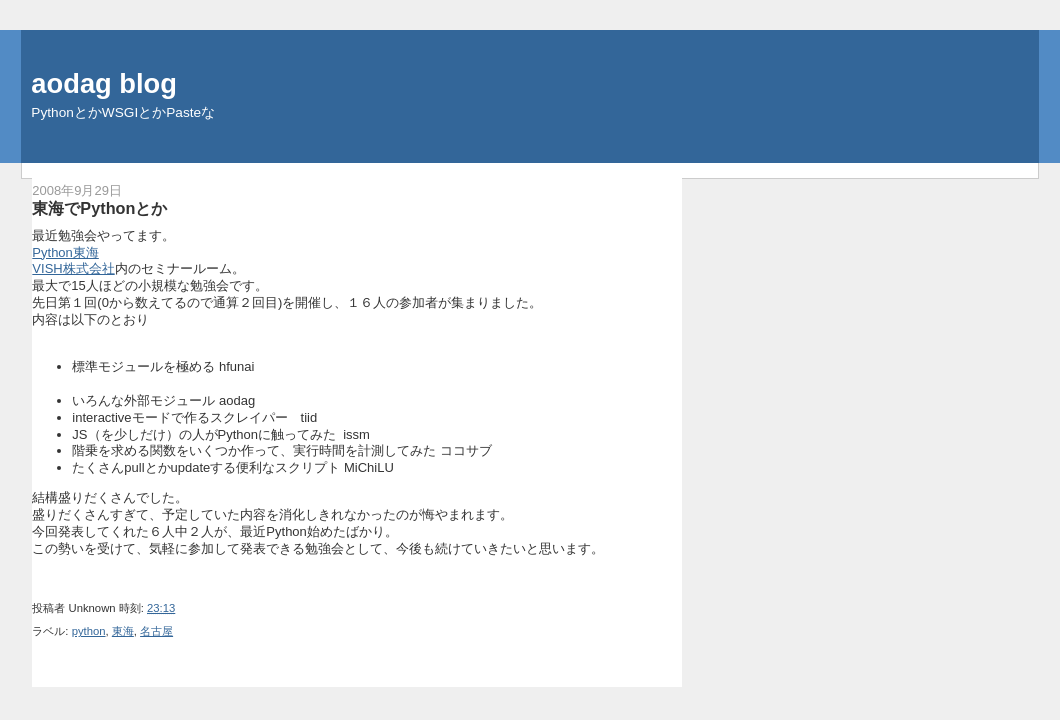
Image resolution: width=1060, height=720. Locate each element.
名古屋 (156, 631)
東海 (123, 631)
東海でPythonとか (99, 208)
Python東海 (65, 252)
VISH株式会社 (73, 268)
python (89, 631)
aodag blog (104, 83)
